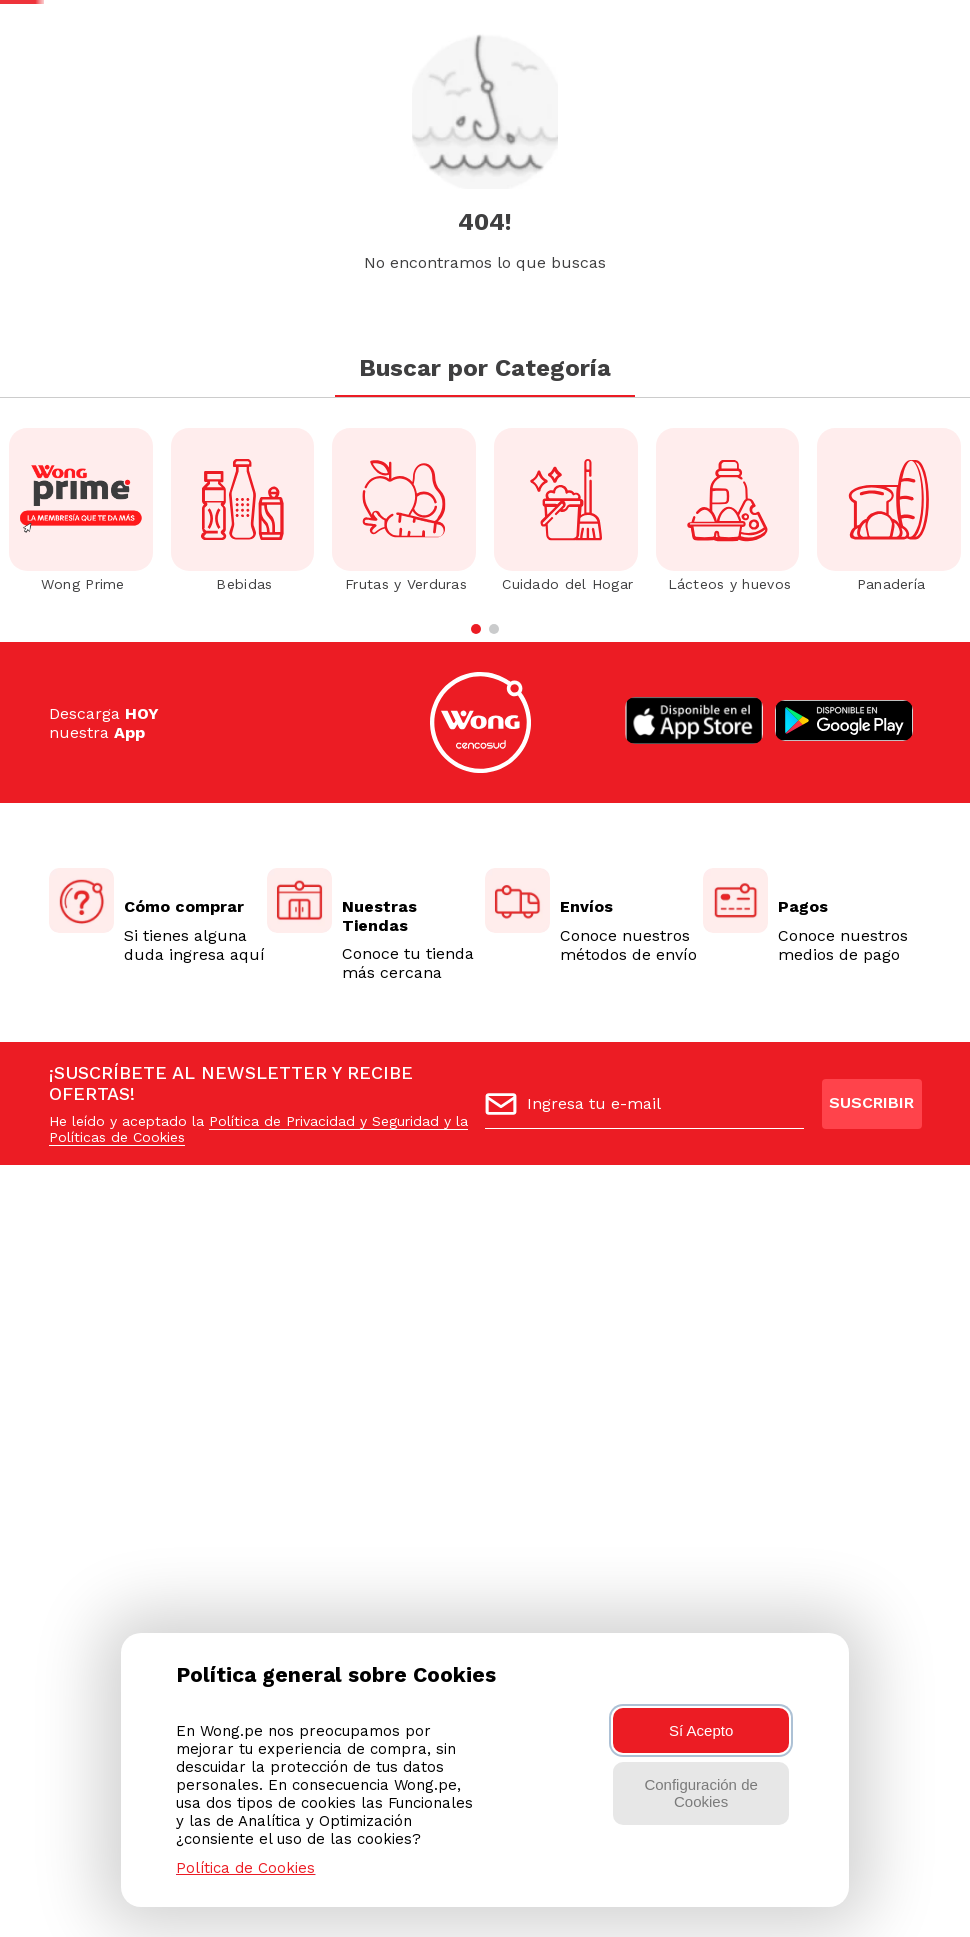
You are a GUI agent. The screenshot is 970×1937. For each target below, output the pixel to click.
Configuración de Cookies (700, 1793)
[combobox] (472, 109)
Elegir (311, 173)
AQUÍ (933, 33)
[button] (905, 110)
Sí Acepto (701, 1730)
